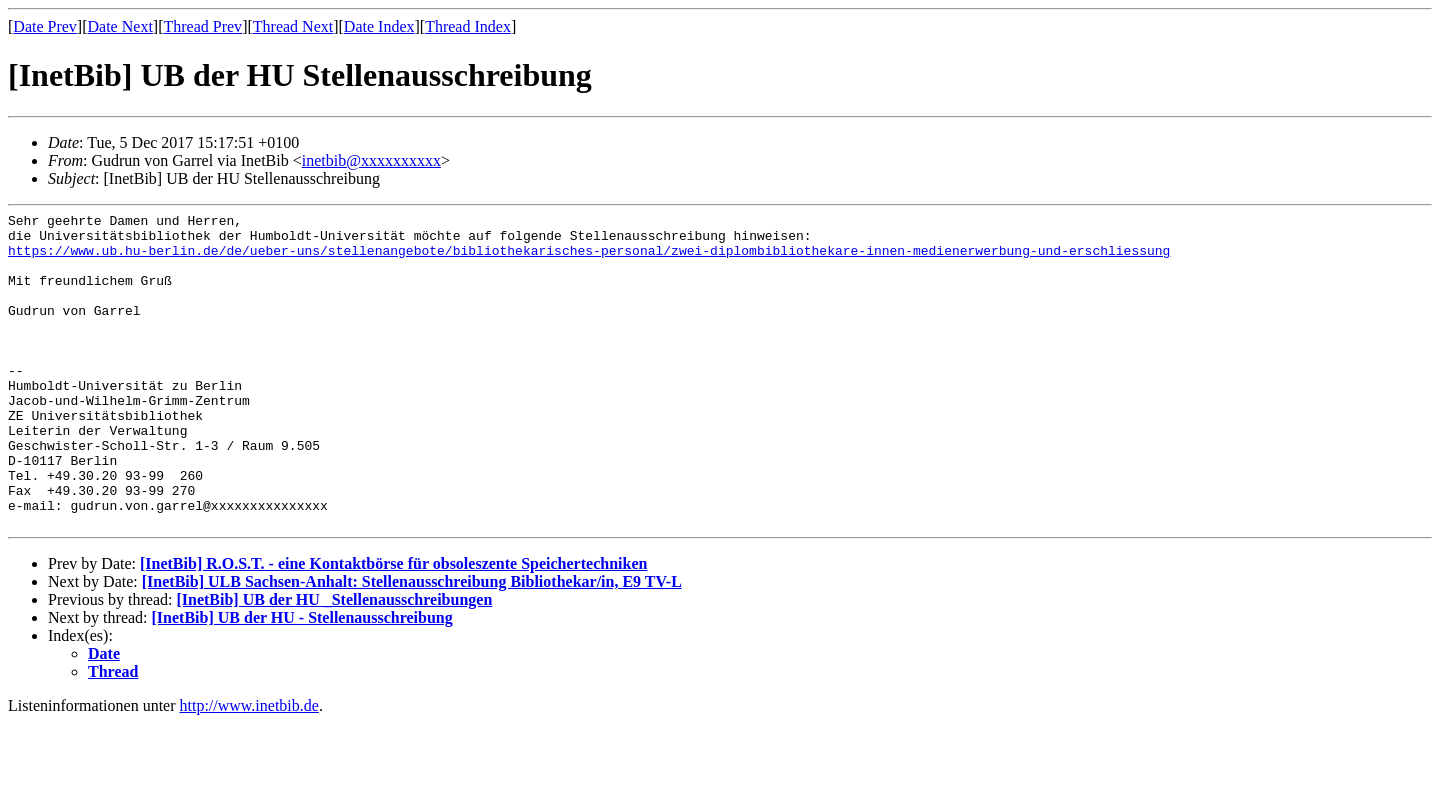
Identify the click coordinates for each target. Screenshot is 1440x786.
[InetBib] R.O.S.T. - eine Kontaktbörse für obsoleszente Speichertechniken (393, 626)
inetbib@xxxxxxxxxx (371, 160)
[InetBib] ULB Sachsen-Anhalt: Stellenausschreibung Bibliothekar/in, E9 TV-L (412, 644)
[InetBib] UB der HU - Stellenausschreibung (302, 680)
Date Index (379, 26)
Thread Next (293, 26)
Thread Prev (202, 26)
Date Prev (45, 26)
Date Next (120, 26)
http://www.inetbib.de (249, 768)
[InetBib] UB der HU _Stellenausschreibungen (334, 662)
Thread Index (468, 26)
